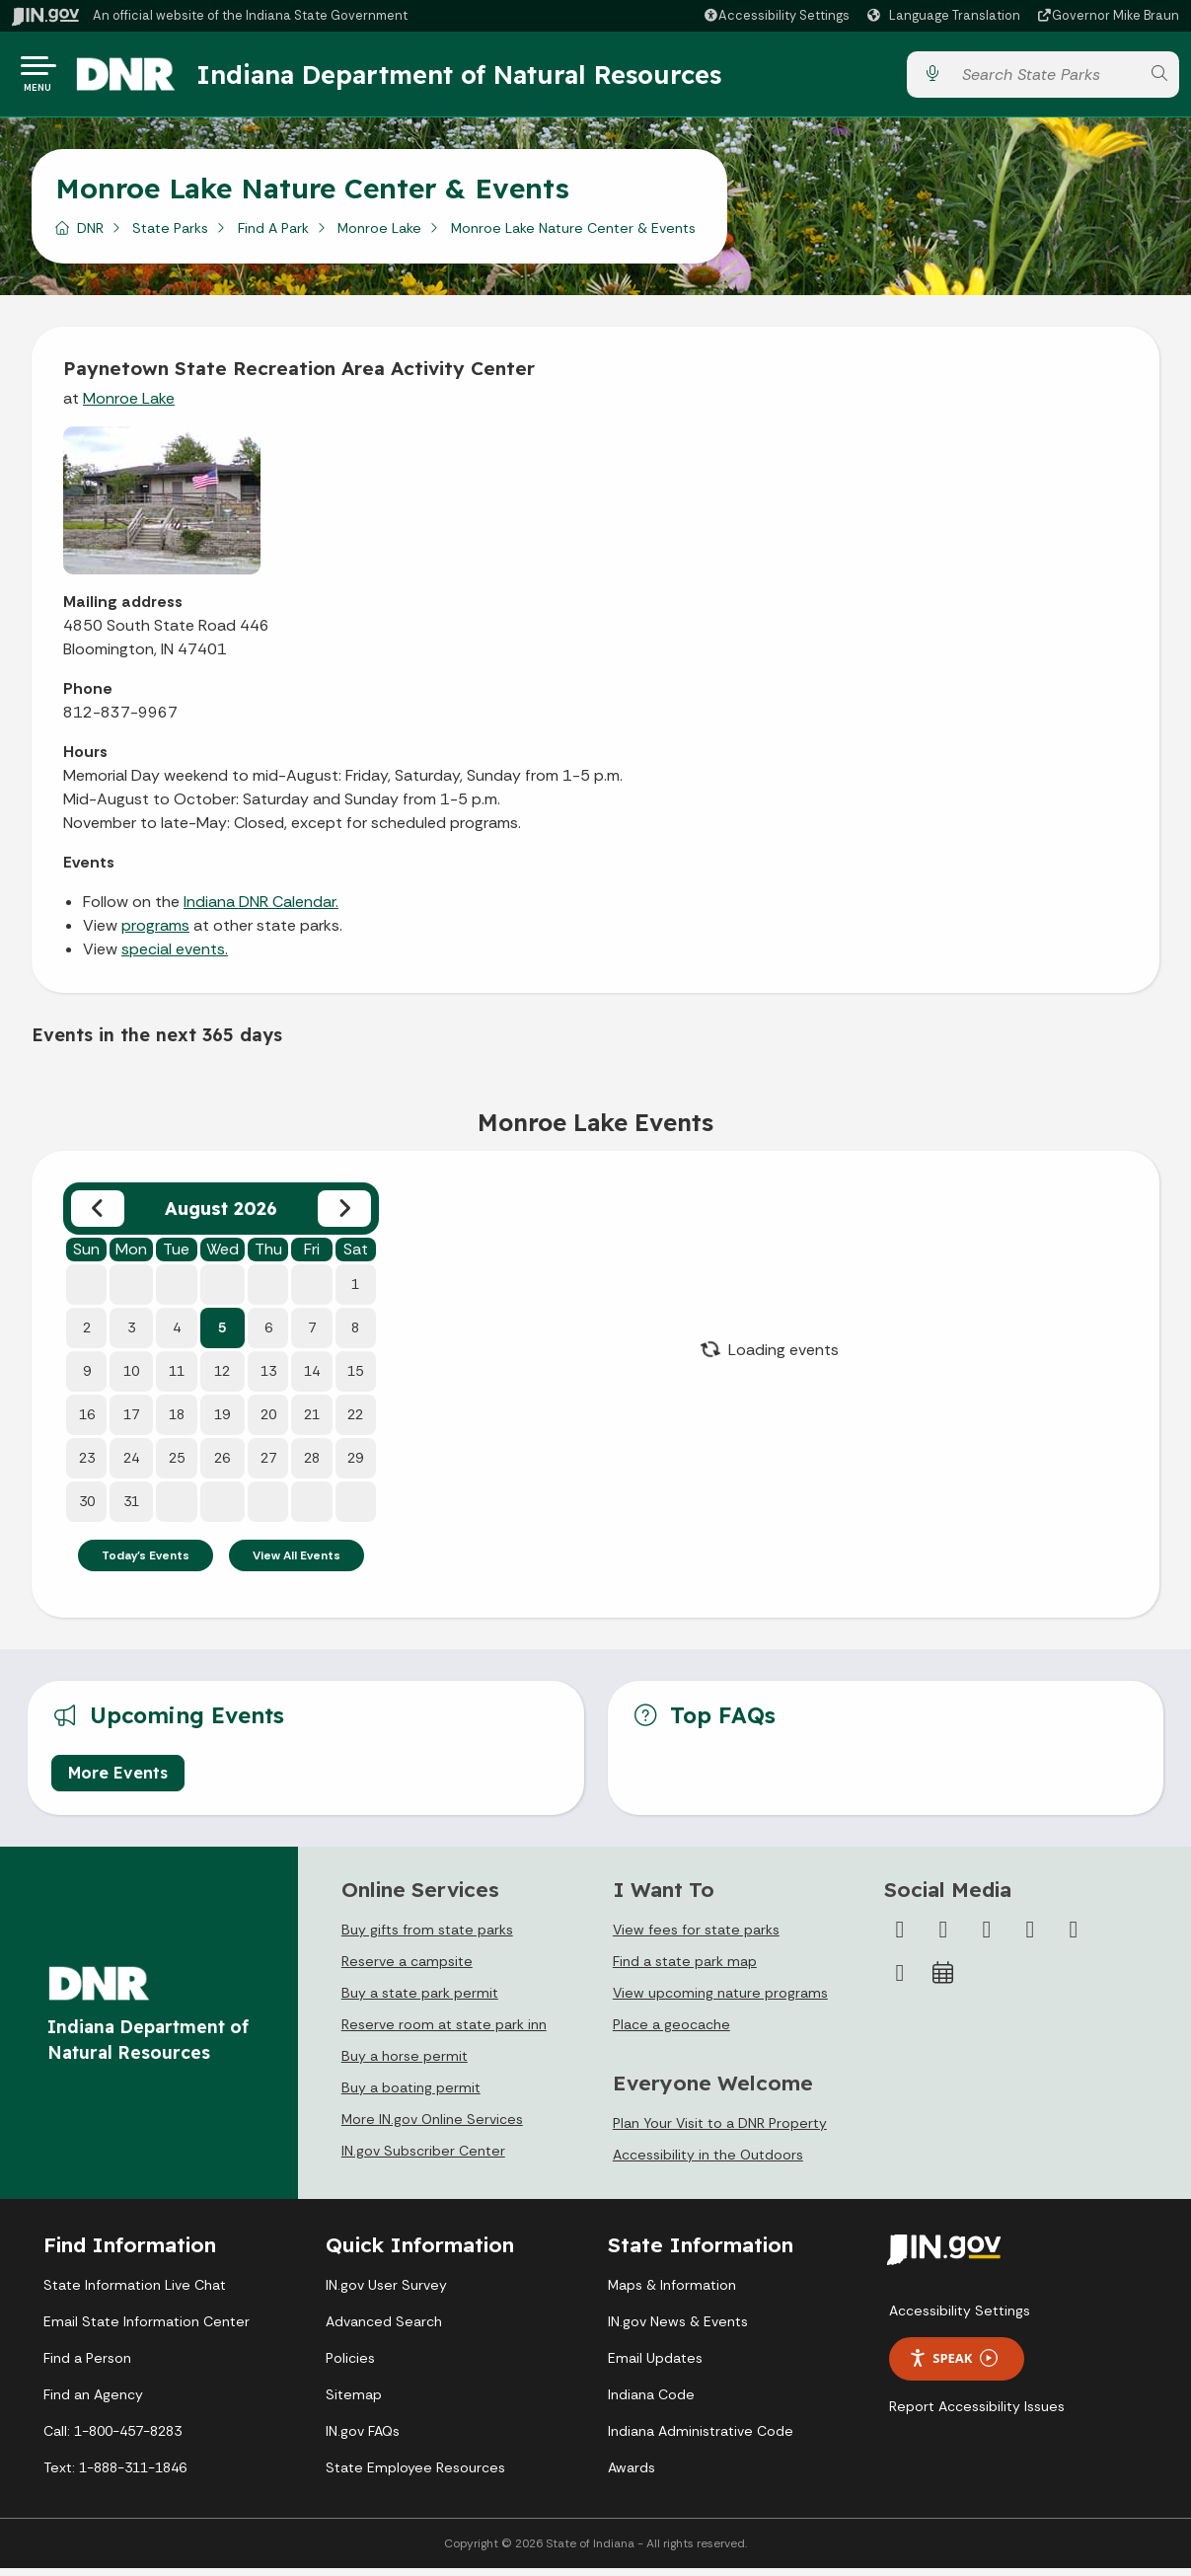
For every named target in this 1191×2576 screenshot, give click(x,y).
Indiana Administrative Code (700, 2439)
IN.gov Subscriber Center (423, 2158)
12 (222, 1379)
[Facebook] (900, 1937)
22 (355, 1422)
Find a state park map (685, 1969)
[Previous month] (97, 1216)
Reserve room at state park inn (444, 2032)
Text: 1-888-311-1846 (114, 2475)
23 (87, 1466)
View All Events (296, 1563)
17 (131, 1422)
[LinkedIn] (1073, 1937)
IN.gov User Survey (386, 2293)
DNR (90, 236)
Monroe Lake (379, 236)
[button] (776, 15)
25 (177, 1466)
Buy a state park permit (419, 2000)
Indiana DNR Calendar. (261, 909)
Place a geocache (671, 2032)
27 (268, 1466)
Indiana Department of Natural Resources (478, 78)
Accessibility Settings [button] (959, 2318)
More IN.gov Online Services (432, 2127)
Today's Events (145, 1563)
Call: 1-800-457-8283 (112, 2439)
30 (87, 1509)
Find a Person (87, 2366)
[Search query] (1045, 78)
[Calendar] (943, 1981)
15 (355, 1379)
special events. (174, 957)
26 (222, 1466)
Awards (631, 2475)
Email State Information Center (146, 2329)
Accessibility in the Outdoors (708, 2162)
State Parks (170, 236)
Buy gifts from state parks (427, 1937)
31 (131, 1509)
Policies (350, 2366)
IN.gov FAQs (363, 2439)
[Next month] (344, 1216)
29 (355, 1466)
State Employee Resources (415, 2475)
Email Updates (655, 2366)
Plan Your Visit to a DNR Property (720, 2131)
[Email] (900, 1981)
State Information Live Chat (134, 2293)
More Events (118, 1780)
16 (87, 1422)
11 (177, 1379)
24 (131, 1466)
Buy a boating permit (411, 2095)
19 (222, 1422)
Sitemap (354, 2402)
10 (131, 1379)
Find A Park (273, 236)
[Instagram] (987, 1937)
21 (312, 1422)
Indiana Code (651, 2402)
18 (177, 1422)
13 (268, 1379)
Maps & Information (672, 2293)
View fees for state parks (696, 1937)
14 (312, 1379)
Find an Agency (93, 2402)
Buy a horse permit (404, 2064)
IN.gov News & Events (678, 2329)
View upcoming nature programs (720, 2000)
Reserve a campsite (407, 1969)
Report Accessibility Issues (977, 2414)
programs (155, 933)
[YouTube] (1030, 1937)
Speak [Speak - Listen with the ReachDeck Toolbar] (953, 2366)
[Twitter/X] (943, 1937)
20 (268, 1422)
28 (312, 1466)
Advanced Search (384, 2329)
